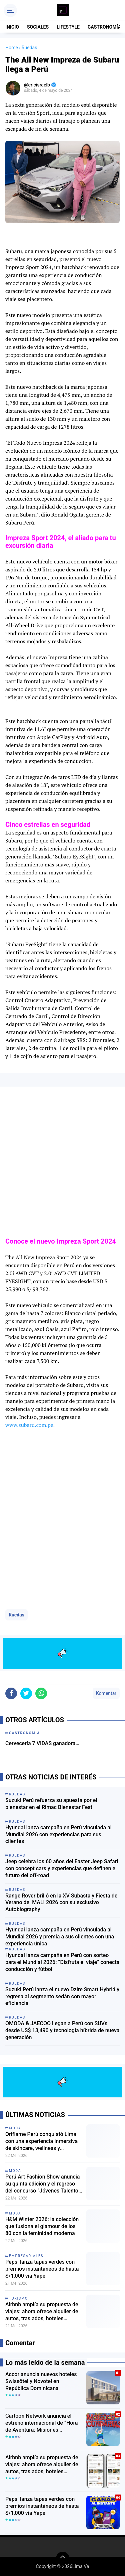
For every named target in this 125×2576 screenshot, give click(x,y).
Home (11, 47)
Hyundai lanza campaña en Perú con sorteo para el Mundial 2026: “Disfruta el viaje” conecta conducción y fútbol (62, 1962)
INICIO (12, 27)
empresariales (26, 2256)
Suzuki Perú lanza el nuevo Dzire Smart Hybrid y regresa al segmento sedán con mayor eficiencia (62, 1996)
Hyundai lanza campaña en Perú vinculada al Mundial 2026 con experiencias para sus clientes (58, 1834)
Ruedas (16, 1614)
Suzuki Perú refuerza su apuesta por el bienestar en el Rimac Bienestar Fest (51, 1803)
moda (15, 2128)
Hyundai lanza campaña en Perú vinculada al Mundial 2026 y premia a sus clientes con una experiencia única (59, 1936)
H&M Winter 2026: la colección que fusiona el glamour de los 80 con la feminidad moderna (42, 2226)
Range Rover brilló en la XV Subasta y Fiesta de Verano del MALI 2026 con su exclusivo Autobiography (61, 1903)
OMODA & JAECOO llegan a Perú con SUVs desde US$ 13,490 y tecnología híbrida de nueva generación (62, 2030)
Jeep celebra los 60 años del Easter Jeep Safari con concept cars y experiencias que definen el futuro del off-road (61, 1868)
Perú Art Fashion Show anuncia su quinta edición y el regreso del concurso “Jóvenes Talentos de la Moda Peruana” (43, 2184)
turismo (18, 2298)
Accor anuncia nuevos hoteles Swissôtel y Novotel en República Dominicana (41, 2381)
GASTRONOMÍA (104, 27)
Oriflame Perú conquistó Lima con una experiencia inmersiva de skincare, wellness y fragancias (41, 2141)
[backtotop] (62, 2558)
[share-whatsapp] (41, 1693)
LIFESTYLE (68, 27)
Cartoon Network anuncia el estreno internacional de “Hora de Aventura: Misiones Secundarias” (41, 2423)
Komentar (106, 1693)
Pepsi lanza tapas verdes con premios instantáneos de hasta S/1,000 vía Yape (42, 2269)
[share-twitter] (26, 1693)
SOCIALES (38, 27)
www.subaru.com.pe (29, 1425)
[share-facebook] (11, 1693)
